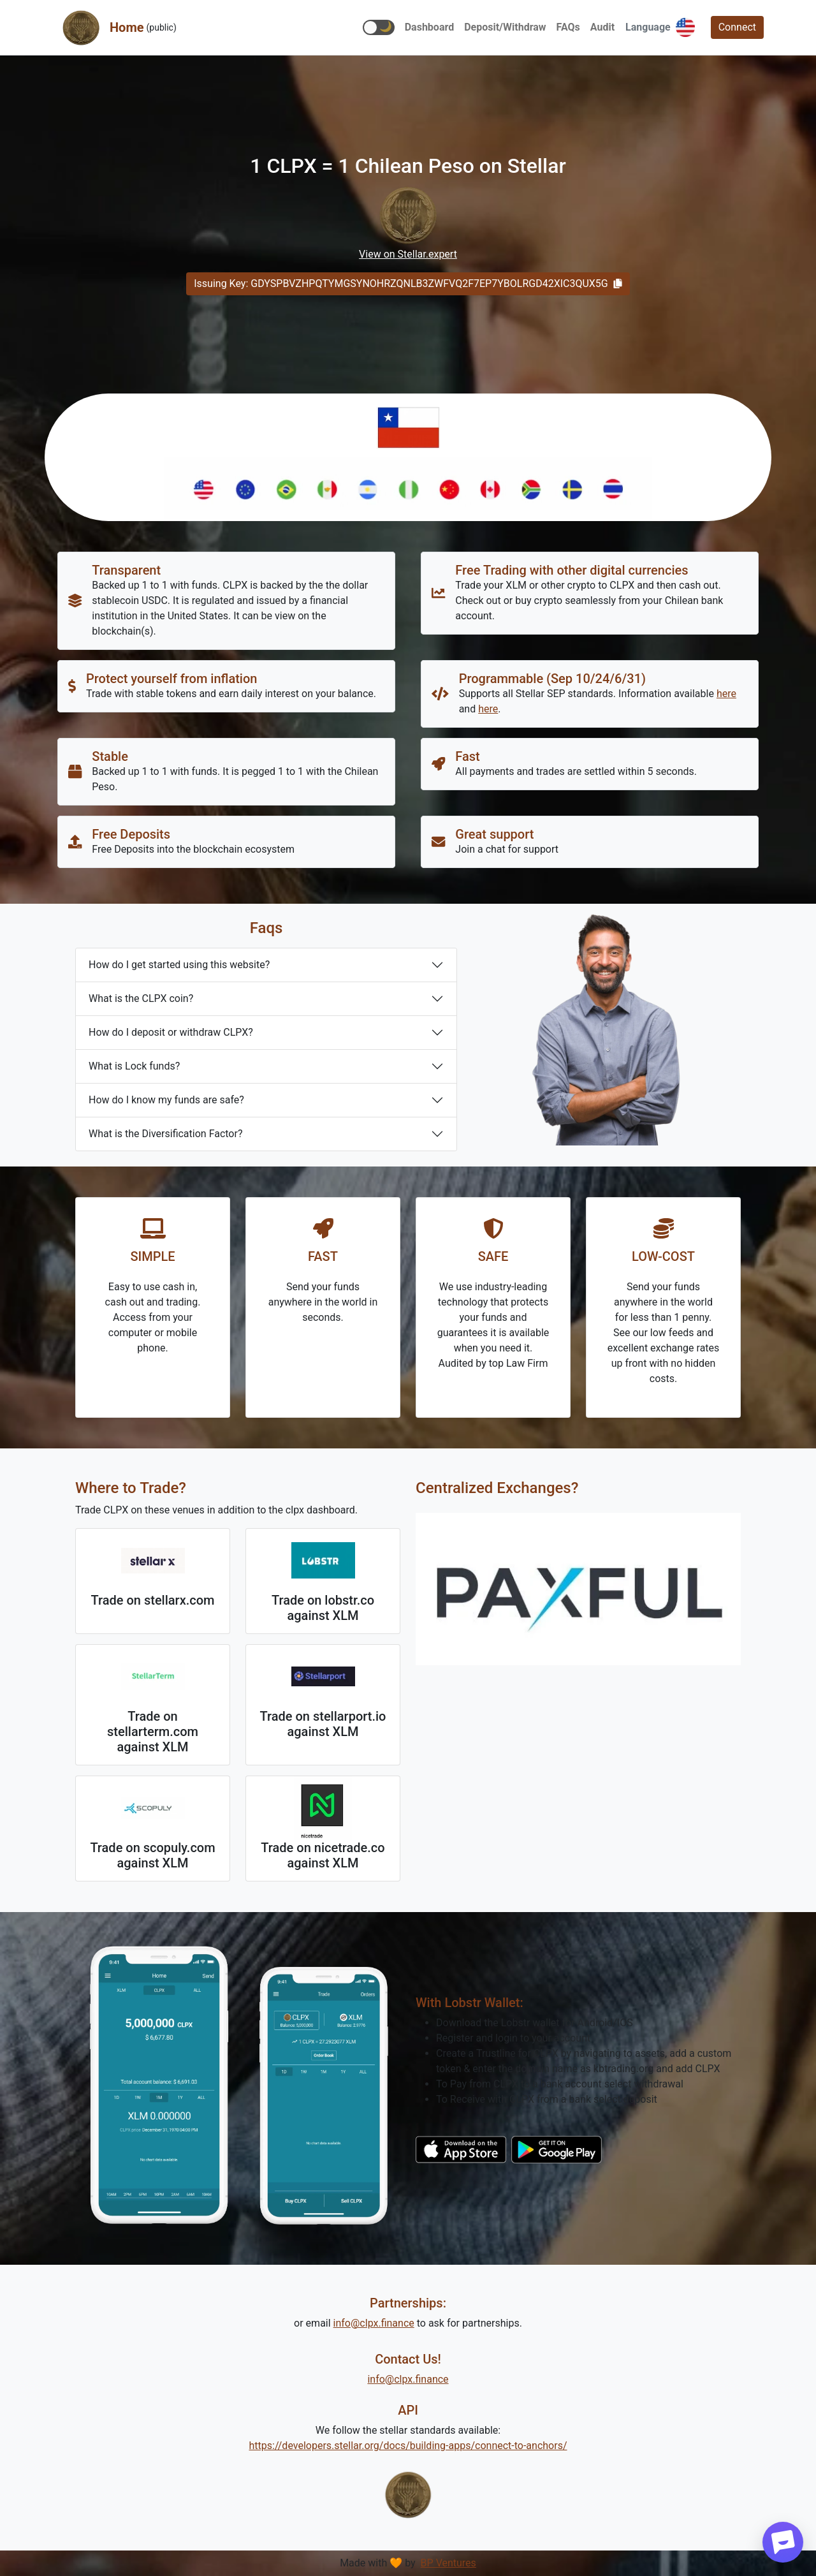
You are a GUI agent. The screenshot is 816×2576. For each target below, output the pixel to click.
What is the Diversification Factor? (165, 1134)
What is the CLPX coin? (141, 998)
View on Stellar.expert (408, 254)
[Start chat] (782, 2542)
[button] (379, 27)
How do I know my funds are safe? (166, 1100)
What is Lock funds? (134, 1066)
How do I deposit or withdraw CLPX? (171, 1032)
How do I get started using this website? (179, 965)
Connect (737, 27)
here (726, 694)
